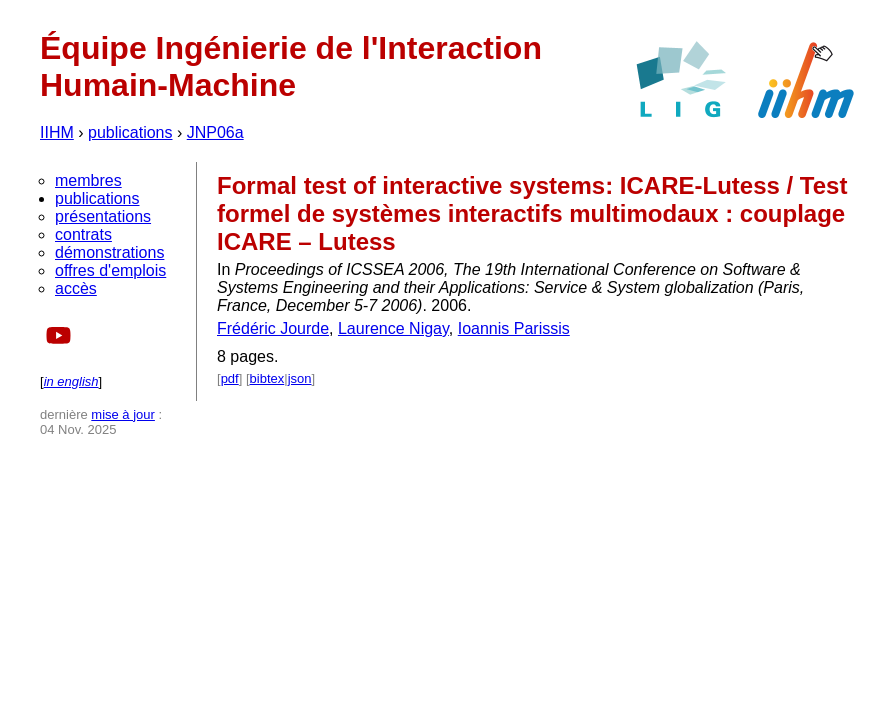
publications (130, 132)
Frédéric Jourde (273, 328)
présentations (103, 216)
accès (76, 288)
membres (88, 180)
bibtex (267, 378)
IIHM (57, 132)
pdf (230, 378)
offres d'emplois (110, 270)
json (300, 378)
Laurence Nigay (393, 328)
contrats (83, 234)
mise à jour (123, 414)
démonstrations (109, 252)
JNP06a (215, 132)
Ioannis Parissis (514, 328)
